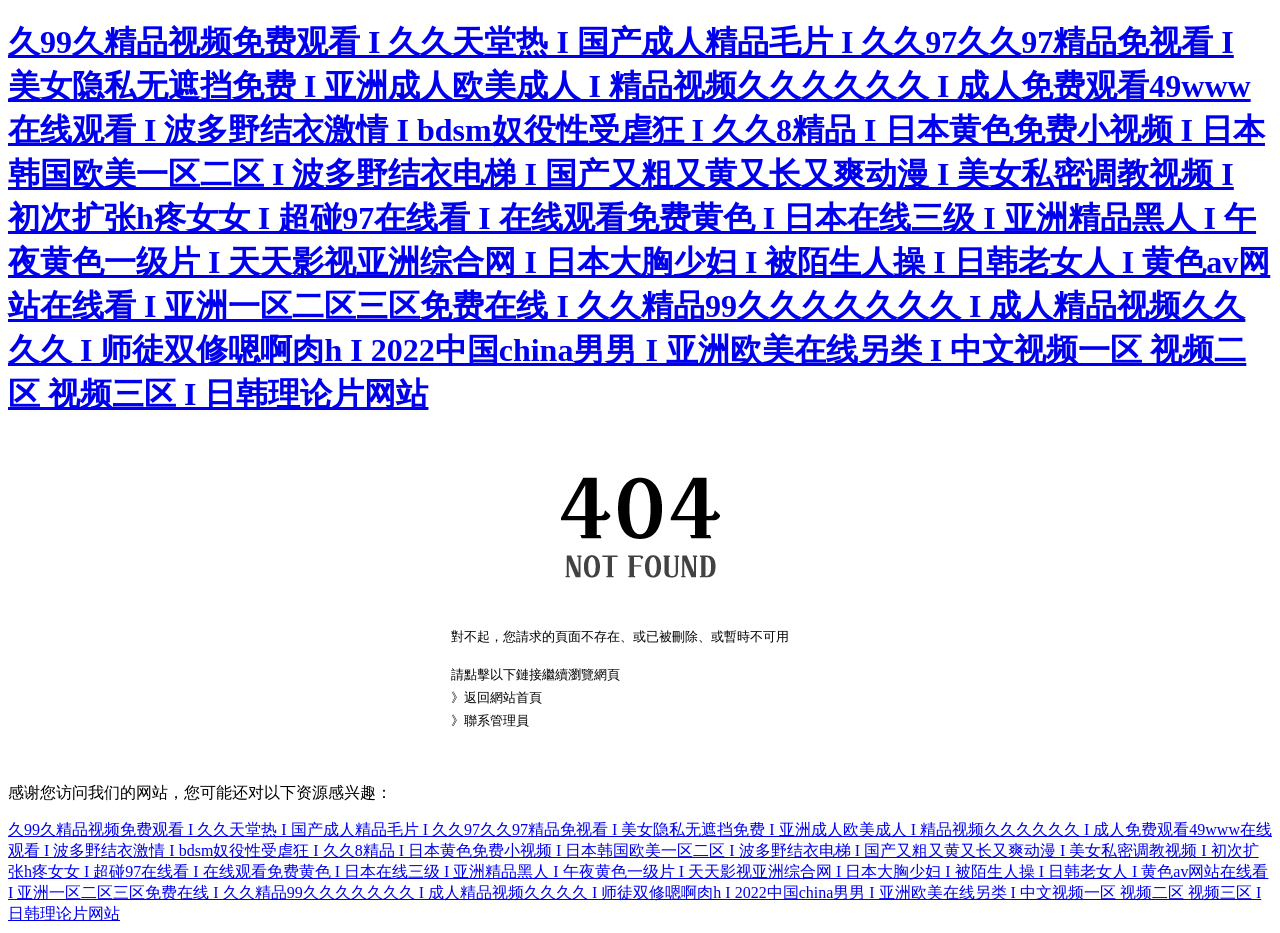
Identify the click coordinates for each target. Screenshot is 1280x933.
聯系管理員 (496, 720)
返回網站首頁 (503, 697)
